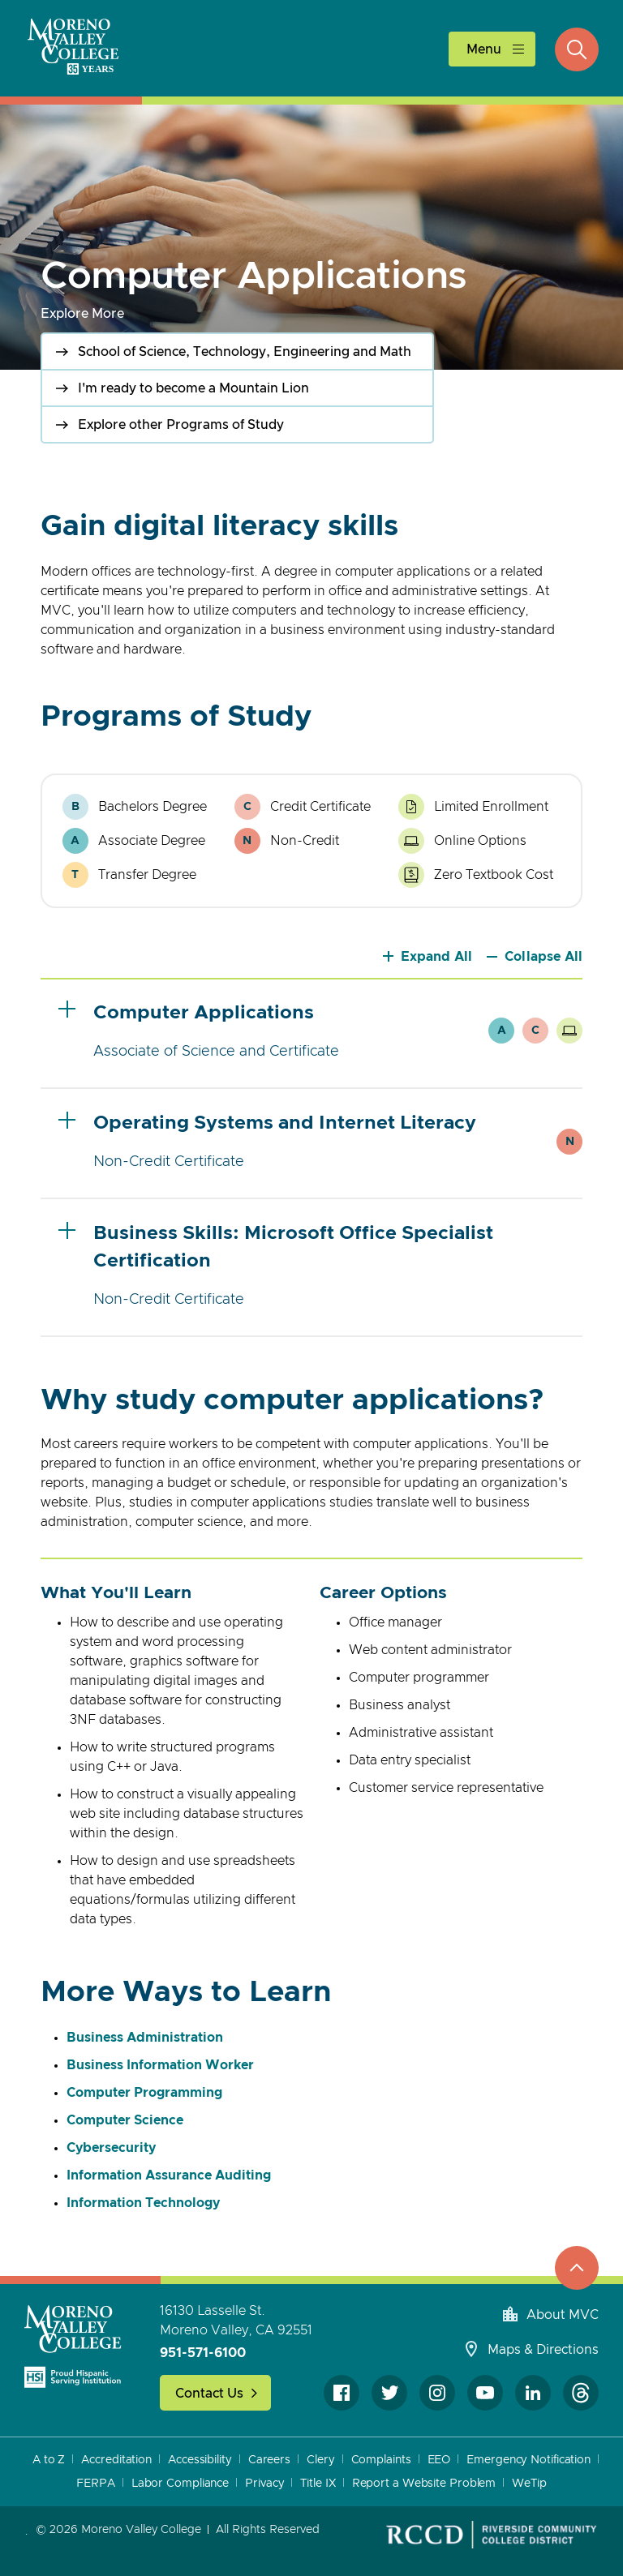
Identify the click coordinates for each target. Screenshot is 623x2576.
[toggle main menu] (492, 49)
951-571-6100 (203, 2353)
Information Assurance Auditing (169, 2175)
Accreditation (116, 2460)
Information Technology (143, 2203)
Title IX (317, 2483)
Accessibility (200, 2460)
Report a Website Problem (424, 2483)
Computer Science (125, 2120)
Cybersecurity (111, 2147)
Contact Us (209, 2393)
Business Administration (145, 2037)
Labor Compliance (180, 2483)
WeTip (529, 2483)
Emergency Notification (528, 2460)
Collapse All (543, 956)
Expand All (437, 956)
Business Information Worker (160, 2065)
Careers (269, 2460)
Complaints (381, 2460)
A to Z (48, 2460)
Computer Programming (144, 2092)
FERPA (95, 2483)
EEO (439, 2460)
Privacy (264, 2483)
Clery (321, 2460)
